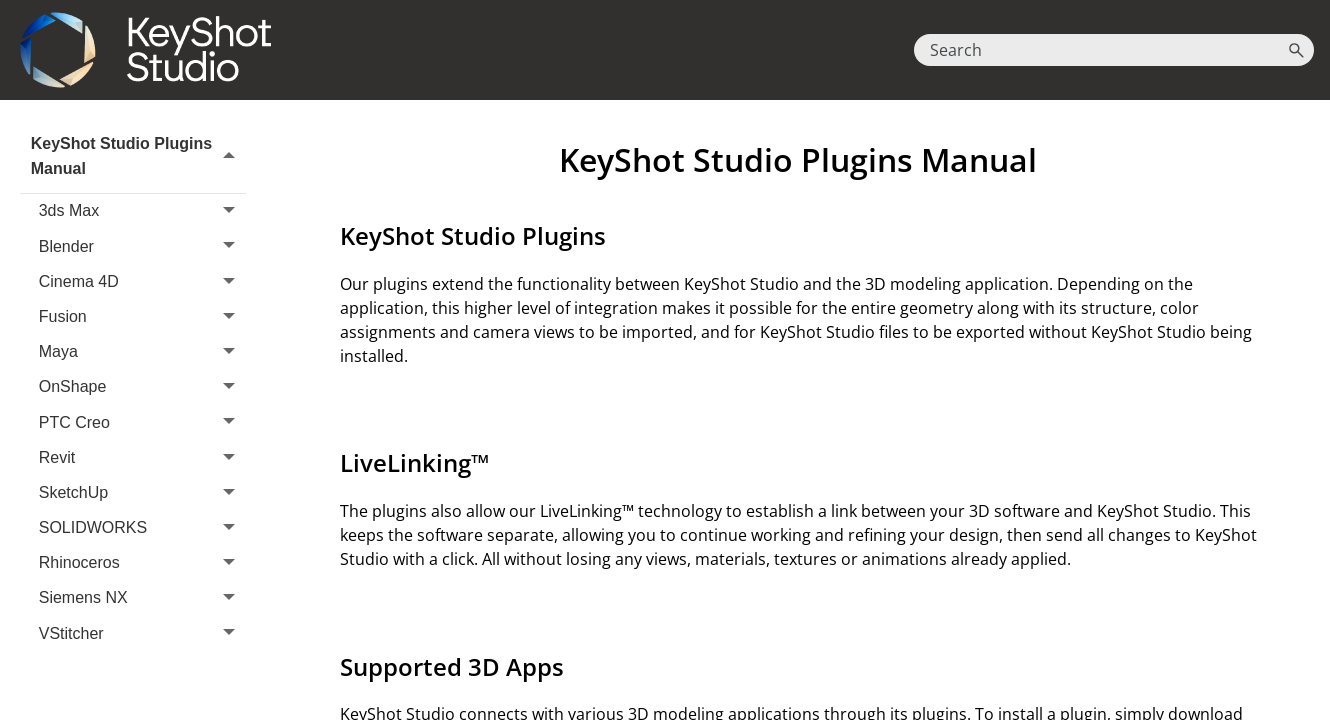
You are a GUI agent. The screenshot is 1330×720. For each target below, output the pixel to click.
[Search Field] (1114, 50)
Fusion (142, 316)
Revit (142, 457)
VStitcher (142, 633)
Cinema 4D (142, 281)
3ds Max (142, 211)
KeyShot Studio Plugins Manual (138, 156)
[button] (1296, 50)
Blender (142, 246)
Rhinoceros (142, 563)
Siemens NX (142, 598)
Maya (142, 351)
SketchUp (142, 492)
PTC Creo (142, 422)
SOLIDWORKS (142, 527)
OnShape (142, 387)
